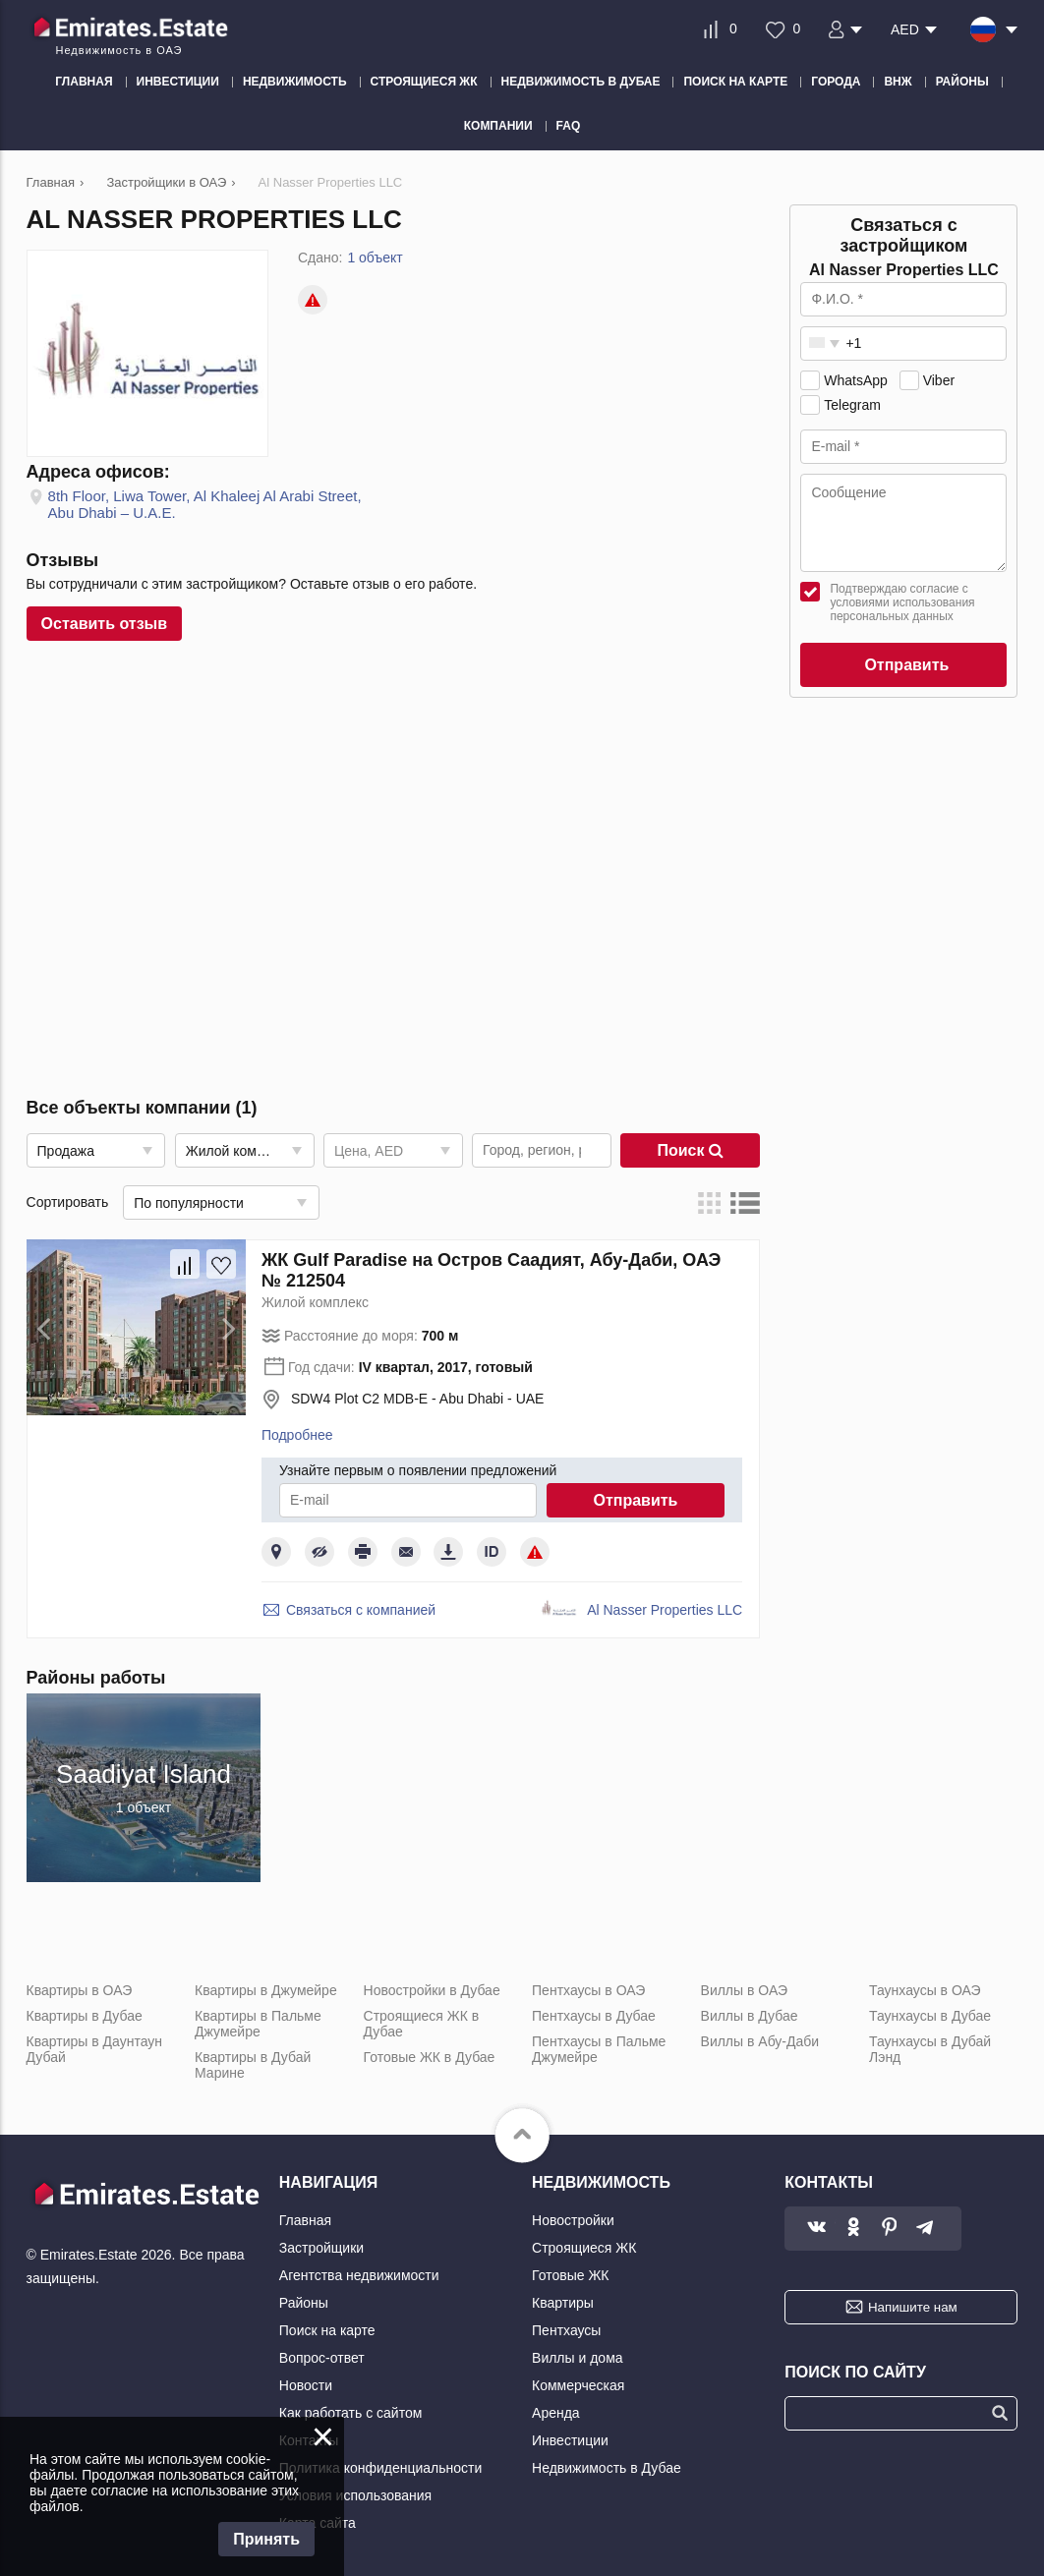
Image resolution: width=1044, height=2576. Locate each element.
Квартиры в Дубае (85, 2016)
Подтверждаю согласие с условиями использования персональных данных (902, 602)
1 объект (374, 257)
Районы (303, 2303)
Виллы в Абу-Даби (760, 2041)
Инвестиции (570, 2440)
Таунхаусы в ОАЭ (925, 1990)
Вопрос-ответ (322, 2358)
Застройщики (321, 2248)
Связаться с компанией (360, 1610)
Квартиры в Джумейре (266, 1990)
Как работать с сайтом (351, 2413)
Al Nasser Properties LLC (664, 1610)
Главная (305, 2220)
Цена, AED (368, 1151)
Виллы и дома (577, 2358)
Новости (305, 2385)
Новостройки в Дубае (432, 1990)
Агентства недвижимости (359, 2275)
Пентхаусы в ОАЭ (588, 1990)
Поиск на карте (327, 2330)
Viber (939, 380)
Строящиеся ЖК (584, 2248)
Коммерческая (578, 2385)
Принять (266, 2539)
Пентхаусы (566, 2330)
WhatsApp (856, 380)
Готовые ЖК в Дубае (429, 2057)
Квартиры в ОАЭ (80, 1990)
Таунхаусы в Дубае (930, 2016)
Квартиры (563, 2303)
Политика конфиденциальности (381, 2468)
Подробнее (297, 1435)
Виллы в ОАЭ (744, 1990)
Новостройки (573, 2220)
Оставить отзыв (104, 623)
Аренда (556, 2413)
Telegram (852, 405)
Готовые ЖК (570, 2275)
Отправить (635, 1500)
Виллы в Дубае (749, 2016)
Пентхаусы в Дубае (594, 2016)
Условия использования (355, 2495)
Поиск (690, 1150)
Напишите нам (912, 2307)
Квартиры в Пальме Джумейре (258, 2023)
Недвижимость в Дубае (606, 2468)
